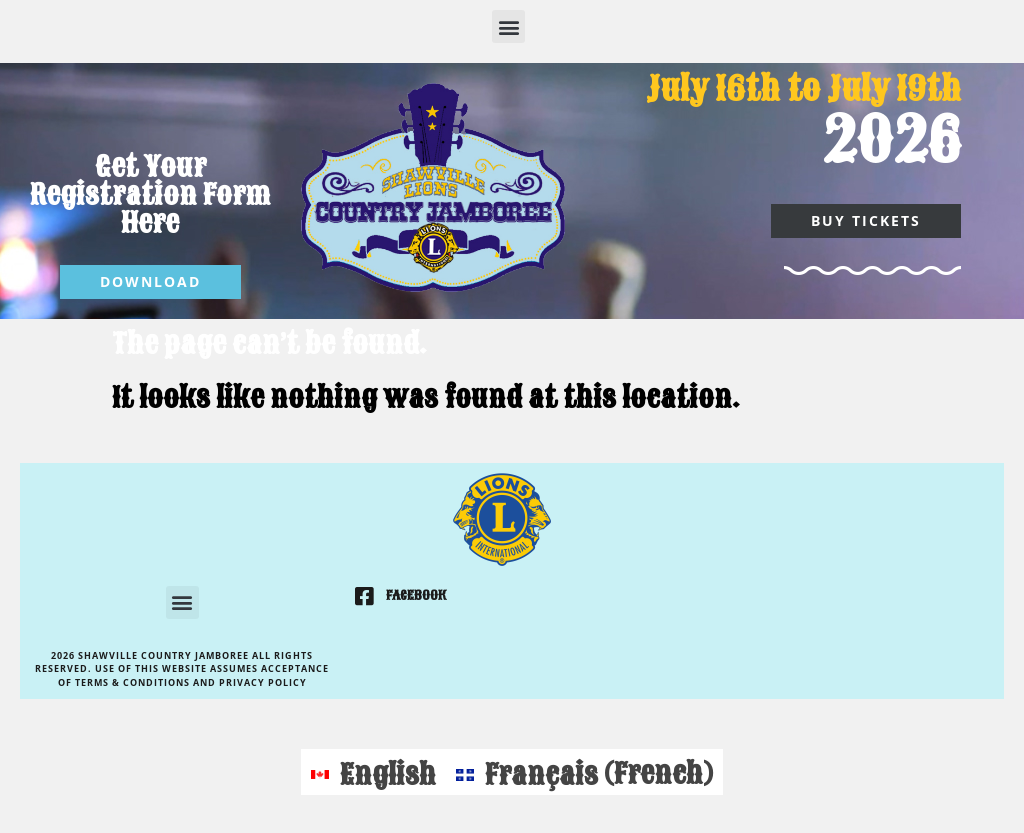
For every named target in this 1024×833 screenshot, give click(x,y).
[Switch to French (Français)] (584, 771)
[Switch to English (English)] (373, 771)
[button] (508, 26)
